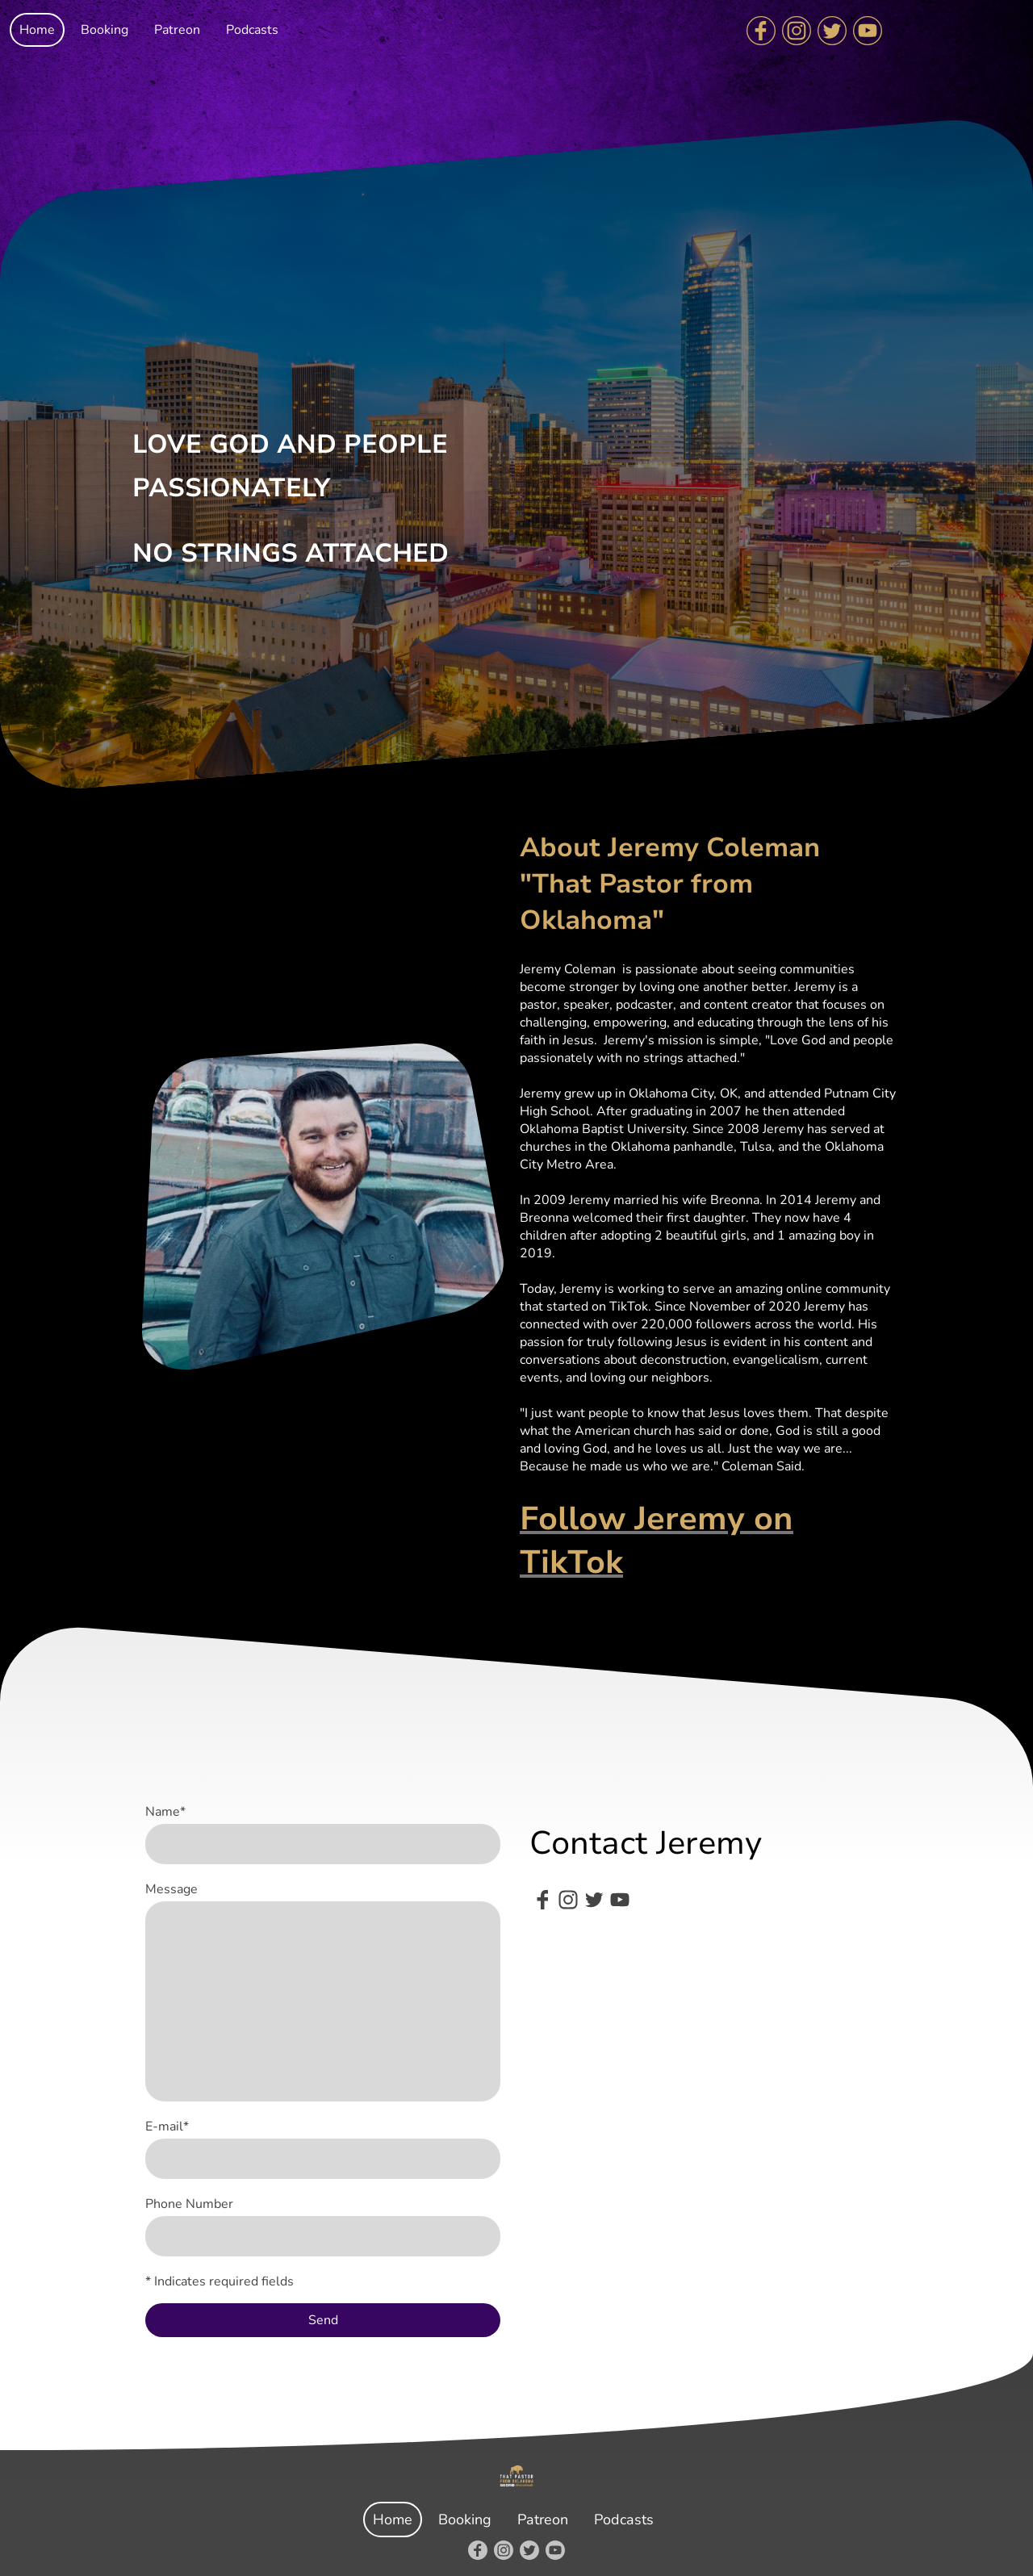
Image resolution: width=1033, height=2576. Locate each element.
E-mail (167, 2126)
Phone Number (189, 2204)
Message (171, 1889)
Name (165, 1812)
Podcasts (252, 30)
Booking (104, 30)
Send (323, 2320)
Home (37, 30)
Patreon (177, 30)
